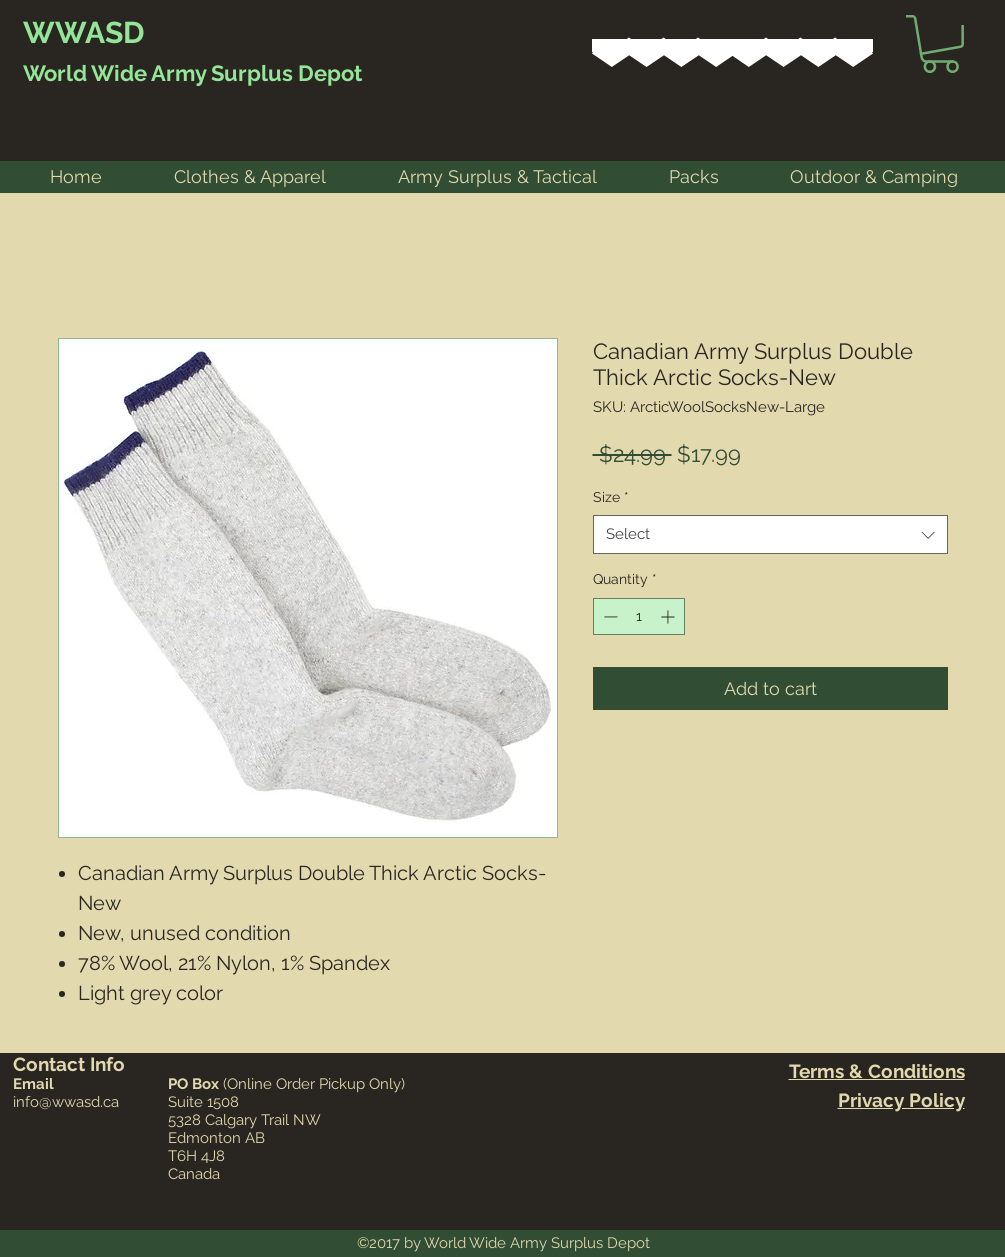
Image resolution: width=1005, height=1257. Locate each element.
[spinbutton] (639, 616)
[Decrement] (608, 616)
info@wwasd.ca (66, 1102)
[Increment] (669, 616)
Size (611, 497)
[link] (940, 44)
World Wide (85, 73)
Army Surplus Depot (254, 73)
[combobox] (770, 534)
